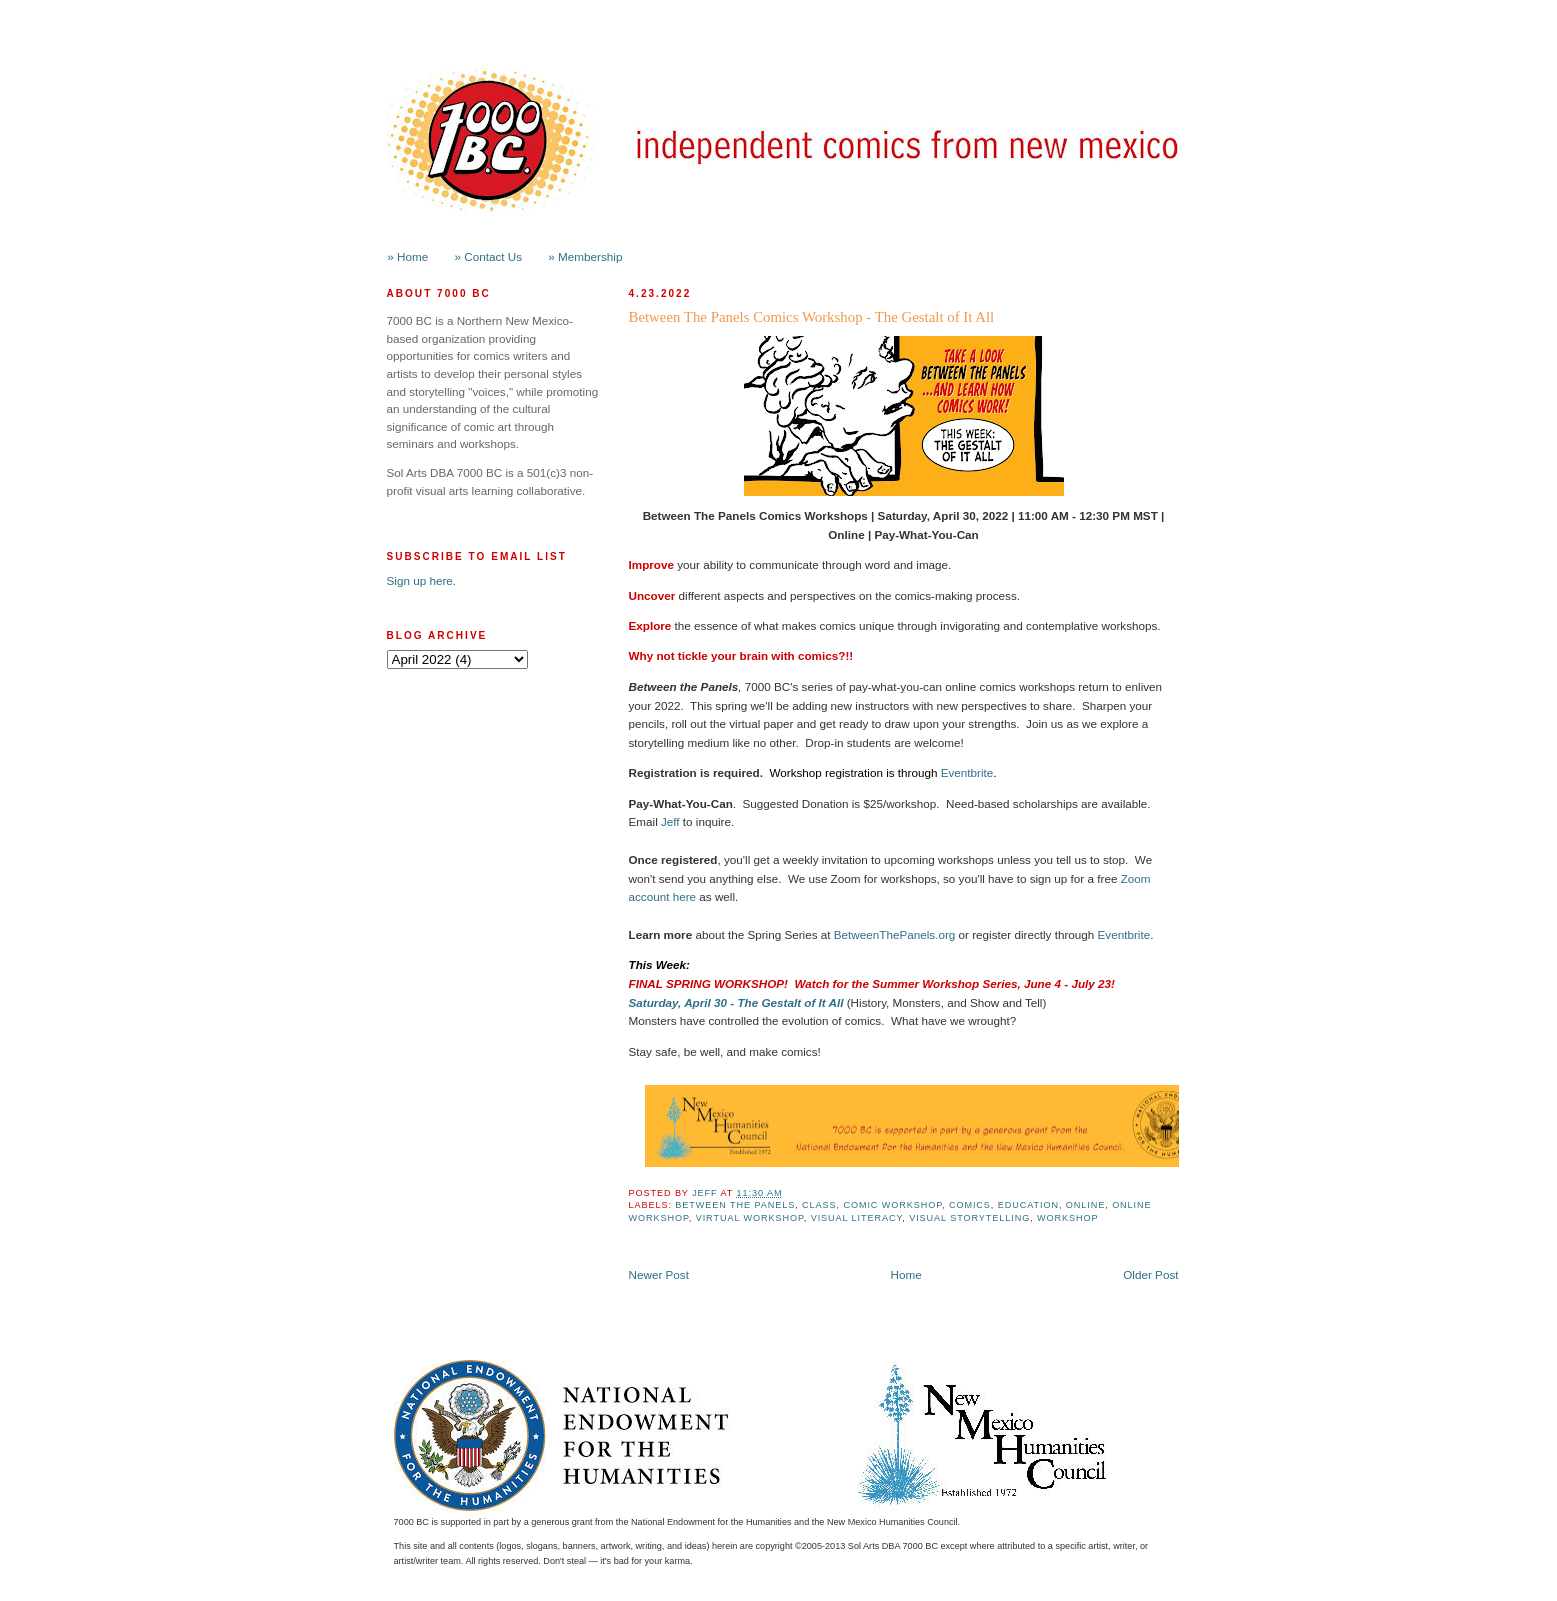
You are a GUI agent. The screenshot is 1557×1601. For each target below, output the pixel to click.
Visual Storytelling (969, 1218)
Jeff (670, 821)
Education (1028, 1205)
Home (906, 1274)
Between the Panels (735, 1205)
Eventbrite (967, 772)
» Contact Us (489, 256)
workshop (1067, 1218)
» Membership (585, 256)
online (1085, 1205)
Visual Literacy (857, 1218)
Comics (970, 1205)
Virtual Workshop (750, 1218)
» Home (407, 256)
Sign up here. (422, 580)
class (819, 1205)
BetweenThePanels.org (895, 934)
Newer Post (659, 1274)
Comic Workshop (892, 1205)
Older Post (1150, 1274)
